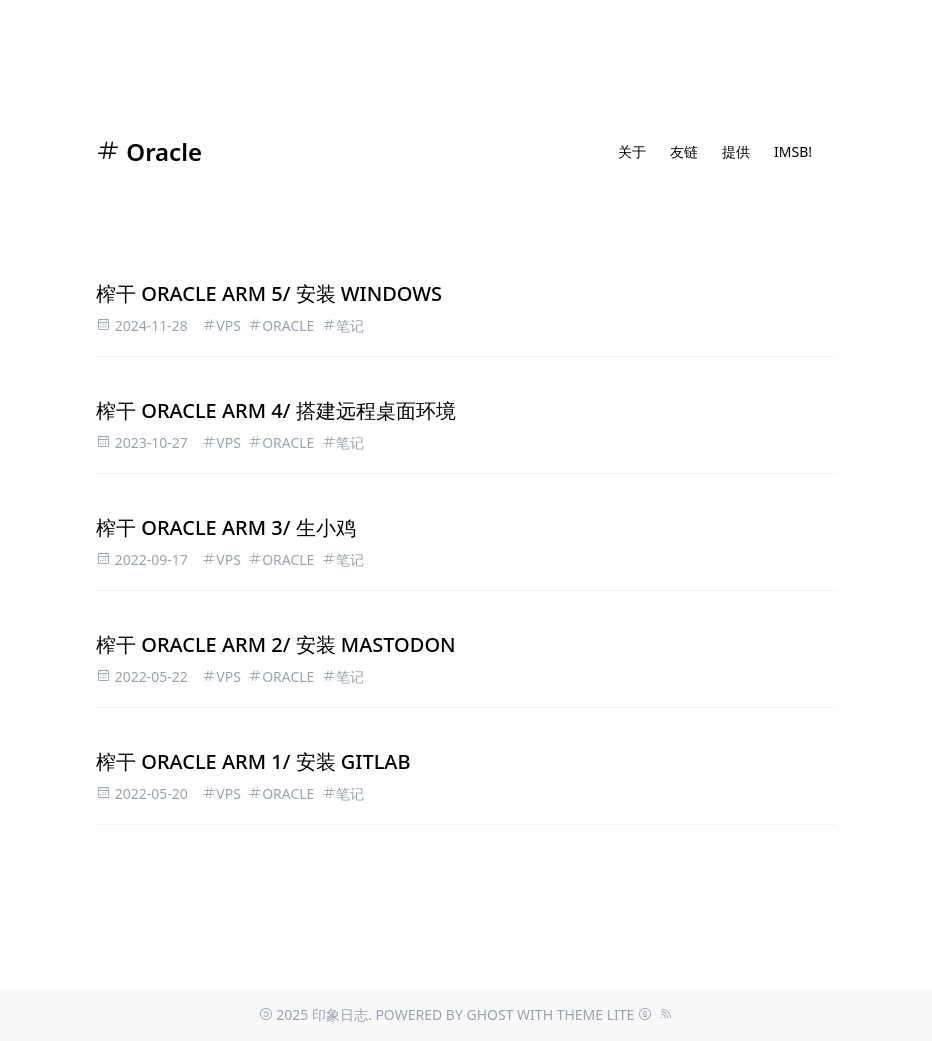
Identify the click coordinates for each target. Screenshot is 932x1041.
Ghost (489, 1014)
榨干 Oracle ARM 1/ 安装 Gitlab (253, 761)
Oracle (149, 151)
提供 (736, 151)
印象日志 (340, 1014)
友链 (684, 151)
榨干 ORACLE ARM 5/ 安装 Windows (269, 293)
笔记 (350, 325)
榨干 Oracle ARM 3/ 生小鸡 (226, 527)
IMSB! (793, 151)
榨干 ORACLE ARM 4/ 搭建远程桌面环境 (276, 410)
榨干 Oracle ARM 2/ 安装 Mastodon (276, 644)
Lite (621, 1014)
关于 (632, 151)
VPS (228, 325)
